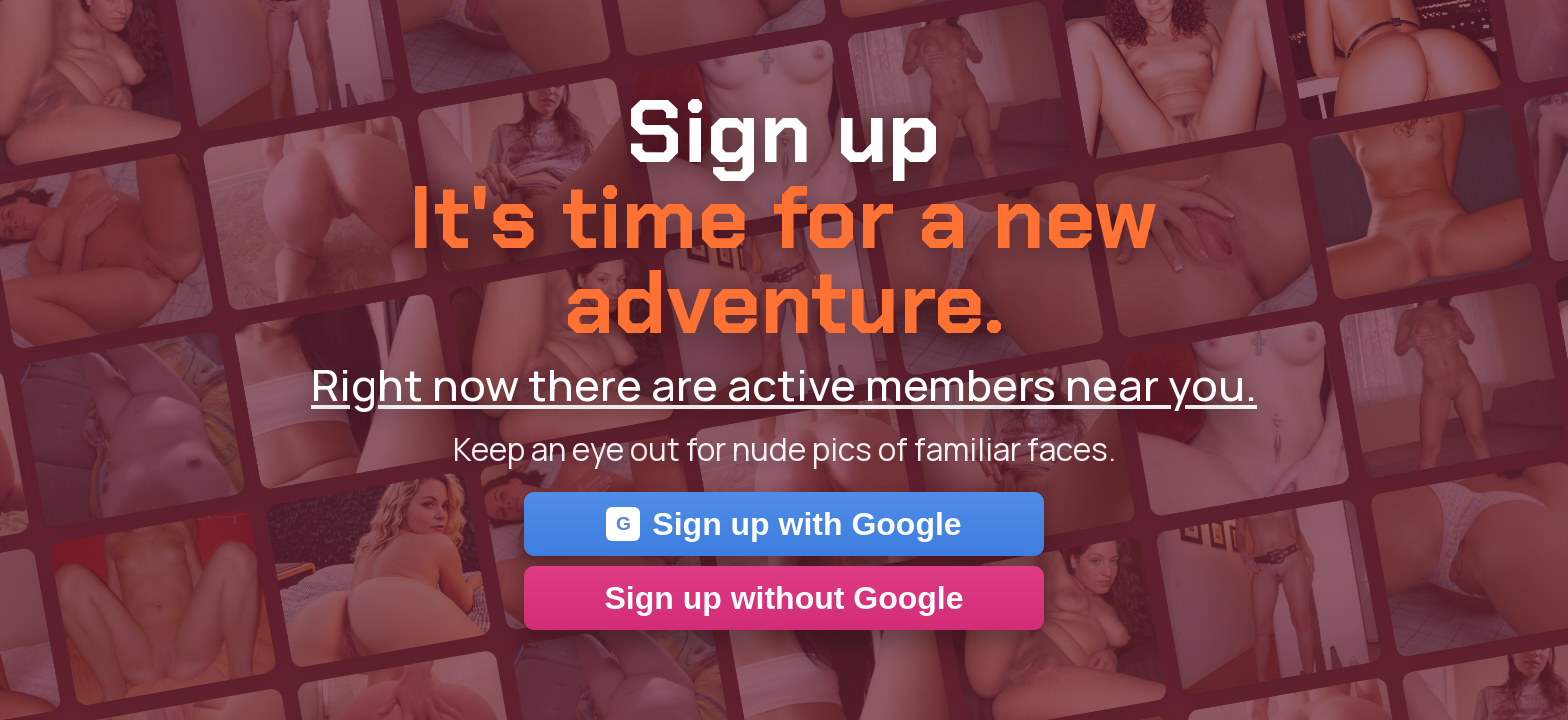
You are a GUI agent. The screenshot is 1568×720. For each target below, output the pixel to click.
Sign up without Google (783, 598)
